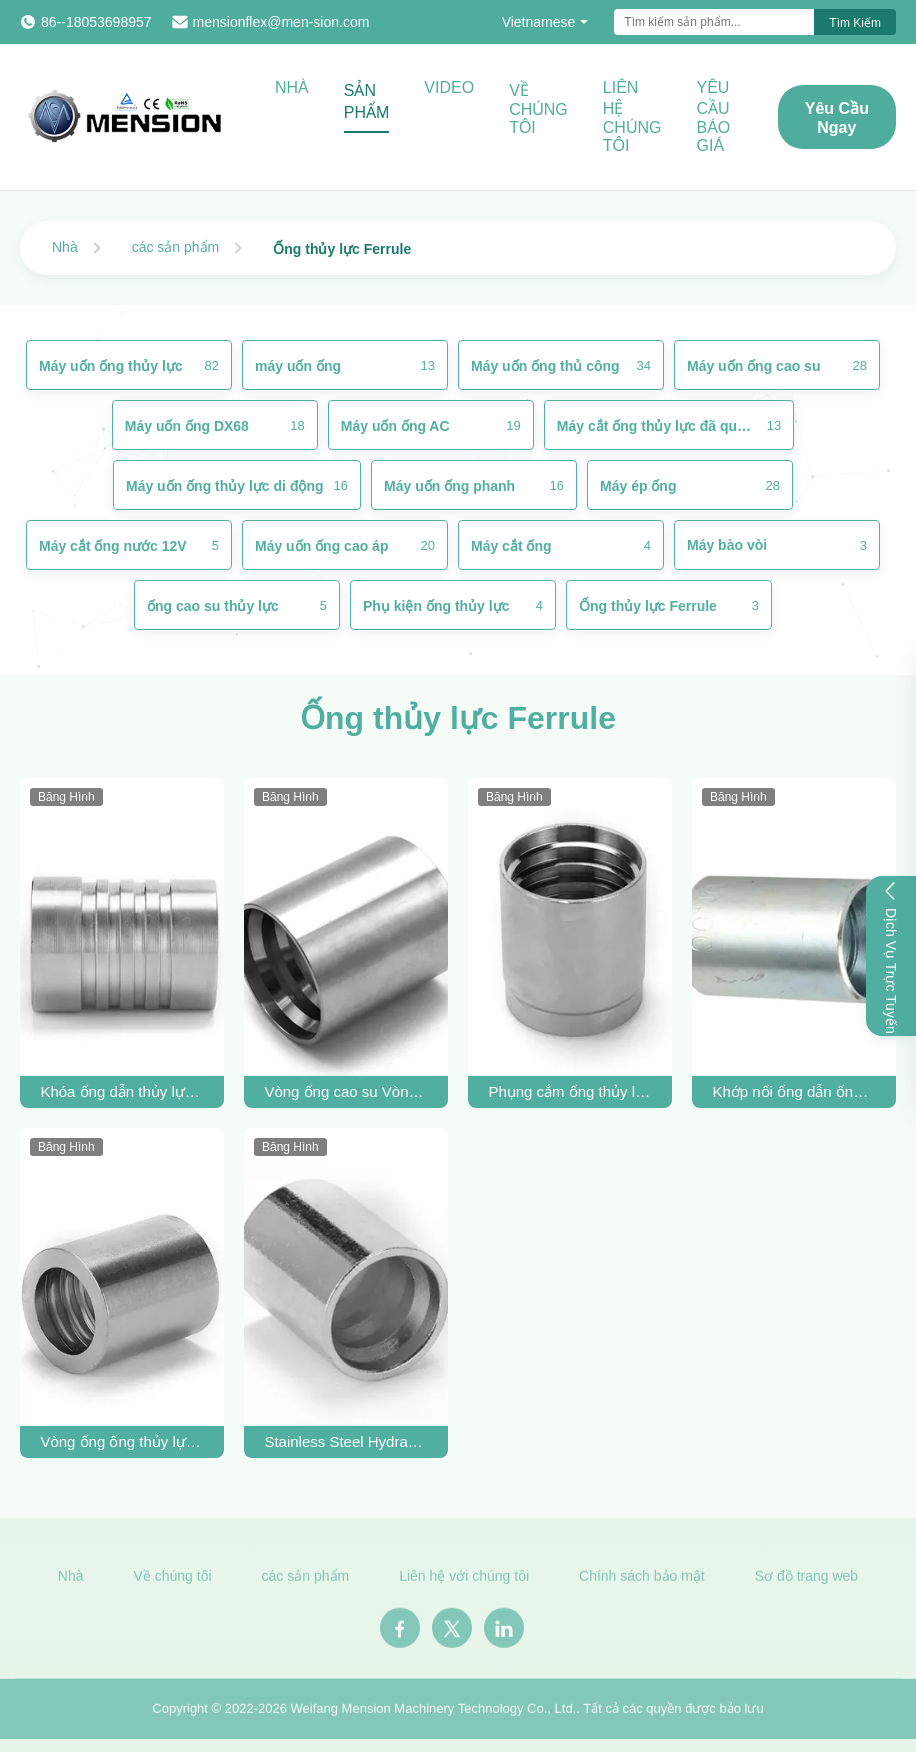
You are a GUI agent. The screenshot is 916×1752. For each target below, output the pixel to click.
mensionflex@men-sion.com (281, 22)
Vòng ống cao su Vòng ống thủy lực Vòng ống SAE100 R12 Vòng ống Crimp (345, 1091)
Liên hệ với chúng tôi (464, 1582)
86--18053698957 (96, 22)
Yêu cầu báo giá (713, 116)
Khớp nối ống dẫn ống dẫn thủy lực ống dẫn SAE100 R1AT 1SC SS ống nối (793, 1091)
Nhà (292, 87)
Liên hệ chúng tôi (632, 116)
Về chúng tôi (538, 109)
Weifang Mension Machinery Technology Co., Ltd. (434, 1713)
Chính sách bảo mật (642, 1582)
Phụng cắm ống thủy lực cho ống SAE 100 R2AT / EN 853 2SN (569, 1091)
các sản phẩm (176, 247)
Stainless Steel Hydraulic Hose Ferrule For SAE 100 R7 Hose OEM (345, 1441)
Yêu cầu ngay (837, 118)
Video (449, 87)
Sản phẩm (367, 101)
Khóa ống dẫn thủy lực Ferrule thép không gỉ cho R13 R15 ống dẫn (121, 1091)
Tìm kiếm (855, 23)
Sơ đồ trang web (806, 1582)
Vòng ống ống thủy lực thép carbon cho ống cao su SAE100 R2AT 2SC (121, 1441)
